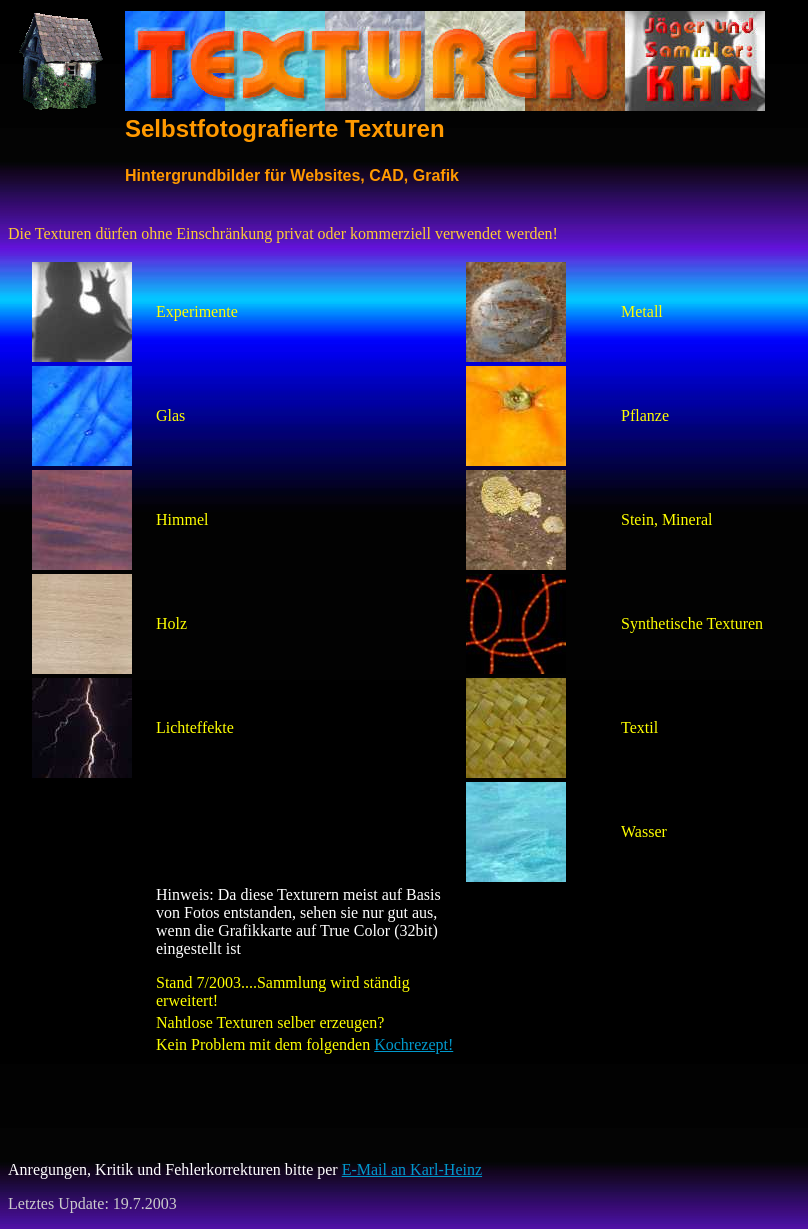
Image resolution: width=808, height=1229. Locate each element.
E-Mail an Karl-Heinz (412, 1169)
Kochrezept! (413, 1044)
